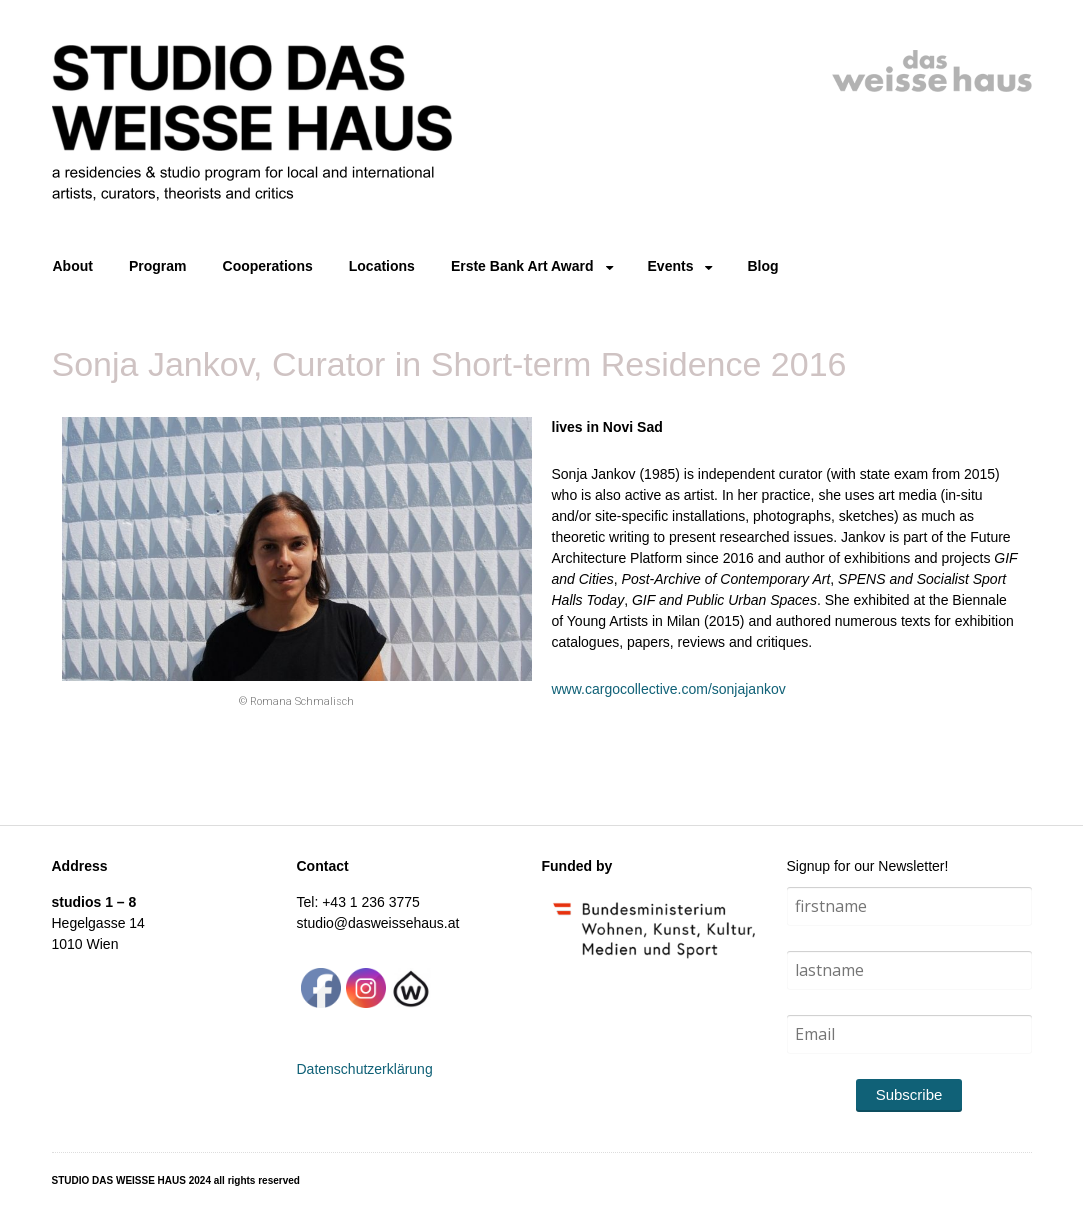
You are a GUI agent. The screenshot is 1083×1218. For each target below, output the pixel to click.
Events (671, 266)
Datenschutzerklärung (365, 1069)
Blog (762, 266)
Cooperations (268, 266)
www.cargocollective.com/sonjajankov (669, 689)
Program (158, 266)
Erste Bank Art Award (522, 266)
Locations (382, 266)
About (73, 266)
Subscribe (909, 1094)
